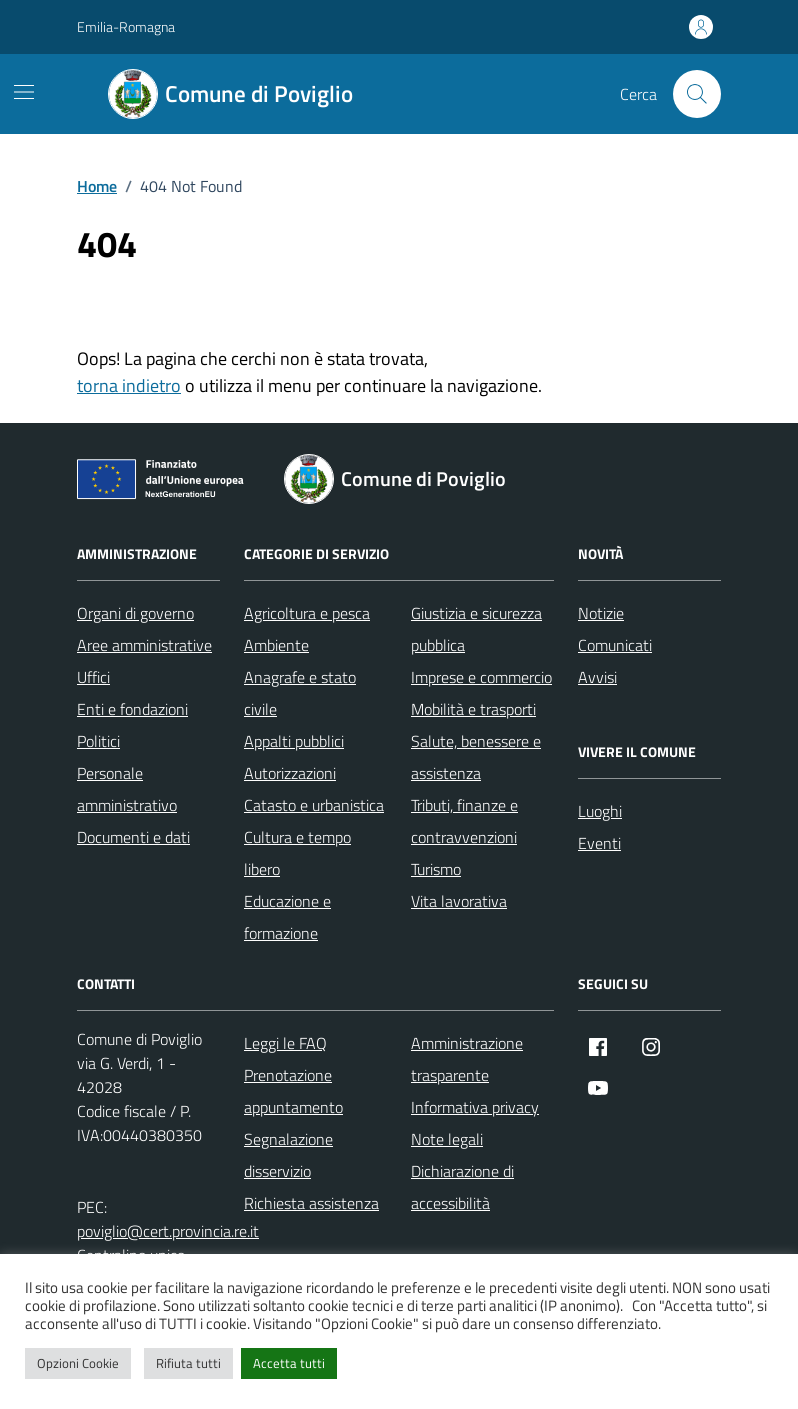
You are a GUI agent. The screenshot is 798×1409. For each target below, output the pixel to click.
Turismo (436, 869)
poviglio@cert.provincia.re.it (168, 1231)
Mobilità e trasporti (473, 709)
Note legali (447, 1139)
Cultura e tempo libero (297, 853)
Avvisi (597, 677)
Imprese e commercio (481, 677)
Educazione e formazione (287, 917)
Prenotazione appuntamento (293, 1091)
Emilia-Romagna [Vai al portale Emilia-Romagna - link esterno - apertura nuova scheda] (126, 26)
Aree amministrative (144, 645)
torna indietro (129, 385)
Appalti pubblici (294, 741)
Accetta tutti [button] (289, 1363)
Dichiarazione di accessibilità (462, 1187)
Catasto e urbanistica (314, 805)
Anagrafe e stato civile (300, 693)
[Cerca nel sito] (697, 94)
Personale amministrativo (127, 789)
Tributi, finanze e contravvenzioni (464, 821)
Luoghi (600, 811)
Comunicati (615, 645)
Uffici (93, 677)
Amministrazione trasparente (467, 1059)
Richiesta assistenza (311, 1203)
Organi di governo (135, 613)
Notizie (601, 613)
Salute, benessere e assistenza (476, 757)
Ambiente (276, 645)
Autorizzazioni (290, 773)
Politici (98, 741)
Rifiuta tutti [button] (188, 1363)
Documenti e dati (133, 837)
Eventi (599, 843)
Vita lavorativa (459, 901)
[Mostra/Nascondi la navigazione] (24, 92)
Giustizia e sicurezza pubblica (476, 629)
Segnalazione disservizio (288, 1155)
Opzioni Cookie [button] (78, 1363)
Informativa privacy (475, 1107)
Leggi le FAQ (285, 1043)
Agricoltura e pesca (307, 613)
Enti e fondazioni (132, 709)
